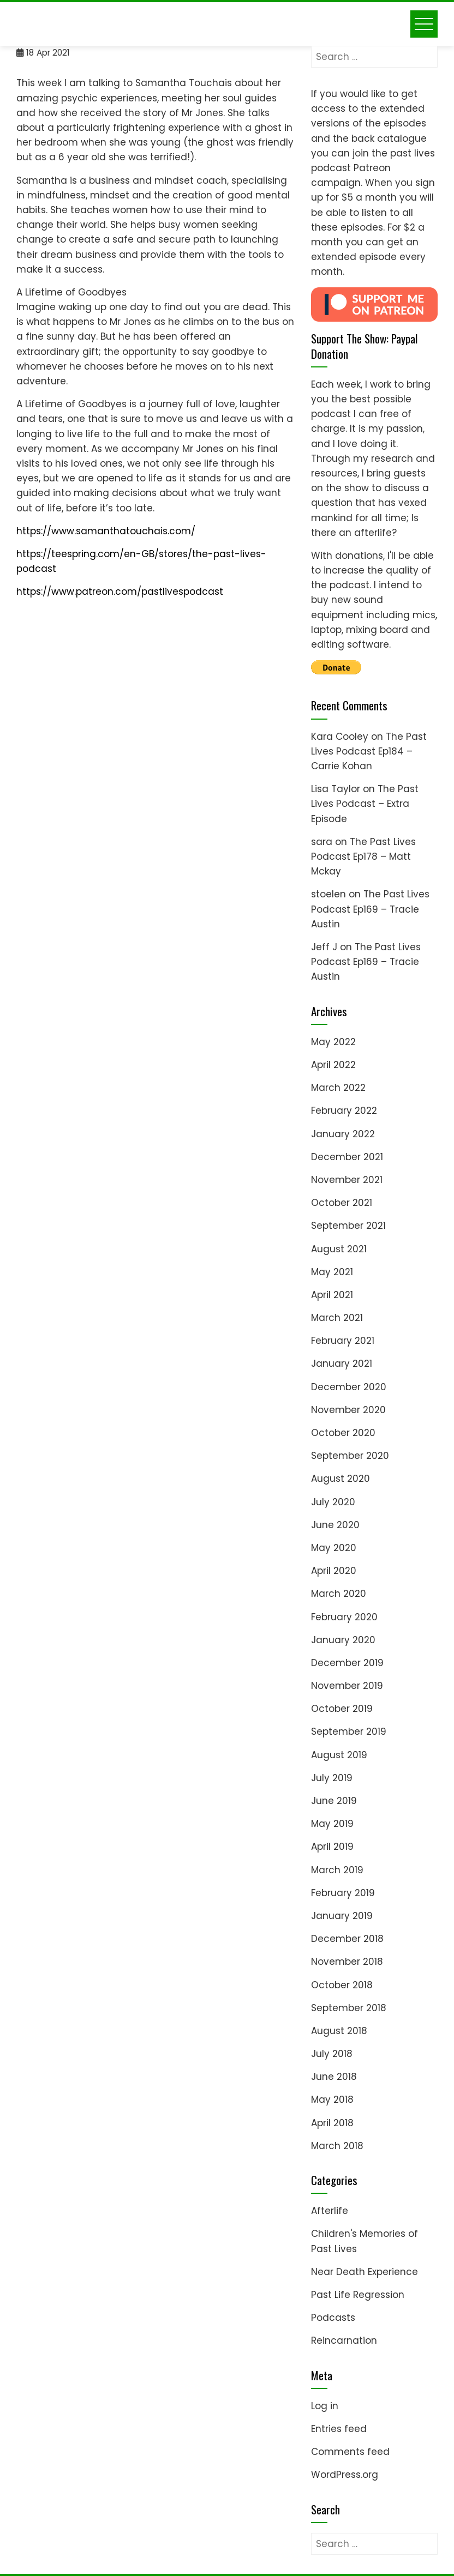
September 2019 (348, 1731)
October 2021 (341, 1202)
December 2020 (348, 1386)
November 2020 (348, 1409)
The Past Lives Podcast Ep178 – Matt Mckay (363, 856)
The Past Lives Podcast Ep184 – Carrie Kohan (369, 751)
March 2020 (338, 1593)
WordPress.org (344, 2474)
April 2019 (332, 1846)
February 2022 (344, 1110)
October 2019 (342, 1708)
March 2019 (337, 1870)
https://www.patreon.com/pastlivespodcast (119, 591)
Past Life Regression (357, 2294)
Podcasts (333, 2317)
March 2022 (338, 1087)
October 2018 (342, 1985)
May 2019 (332, 1823)
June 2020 (335, 1524)
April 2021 (332, 1294)
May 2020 (333, 1547)
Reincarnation (344, 2340)
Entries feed (339, 2428)
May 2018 (332, 2099)
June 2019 (334, 1800)
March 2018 (337, 2145)
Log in (324, 2405)
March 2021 (337, 1317)
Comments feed (350, 2451)
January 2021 (341, 1363)
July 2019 (332, 1777)
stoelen (328, 894)
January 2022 (343, 1134)
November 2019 (347, 1685)
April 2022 (333, 1064)
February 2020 (344, 1617)
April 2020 (333, 1570)
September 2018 (348, 2007)
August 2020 (340, 1478)
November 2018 (347, 1961)
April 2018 (332, 2122)
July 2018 (332, 2053)
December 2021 (347, 1156)
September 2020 (350, 1455)
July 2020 (333, 1502)
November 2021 (347, 1179)
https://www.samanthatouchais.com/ (105, 531)
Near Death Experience (364, 2271)
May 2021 (332, 1271)
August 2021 (339, 1249)
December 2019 (347, 1662)
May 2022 (333, 1041)
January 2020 (343, 1639)
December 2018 (347, 1938)
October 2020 (343, 1432)
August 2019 (339, 1754)
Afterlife (329, 2210)
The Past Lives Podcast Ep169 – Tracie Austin (370, 909)
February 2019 (343, 1892)
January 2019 (342, 1915)
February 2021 (342, 1340)
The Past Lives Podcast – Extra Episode (365, 803)
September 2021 (348, 1225)
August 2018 (339, 2030)
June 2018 (334, 2076)
